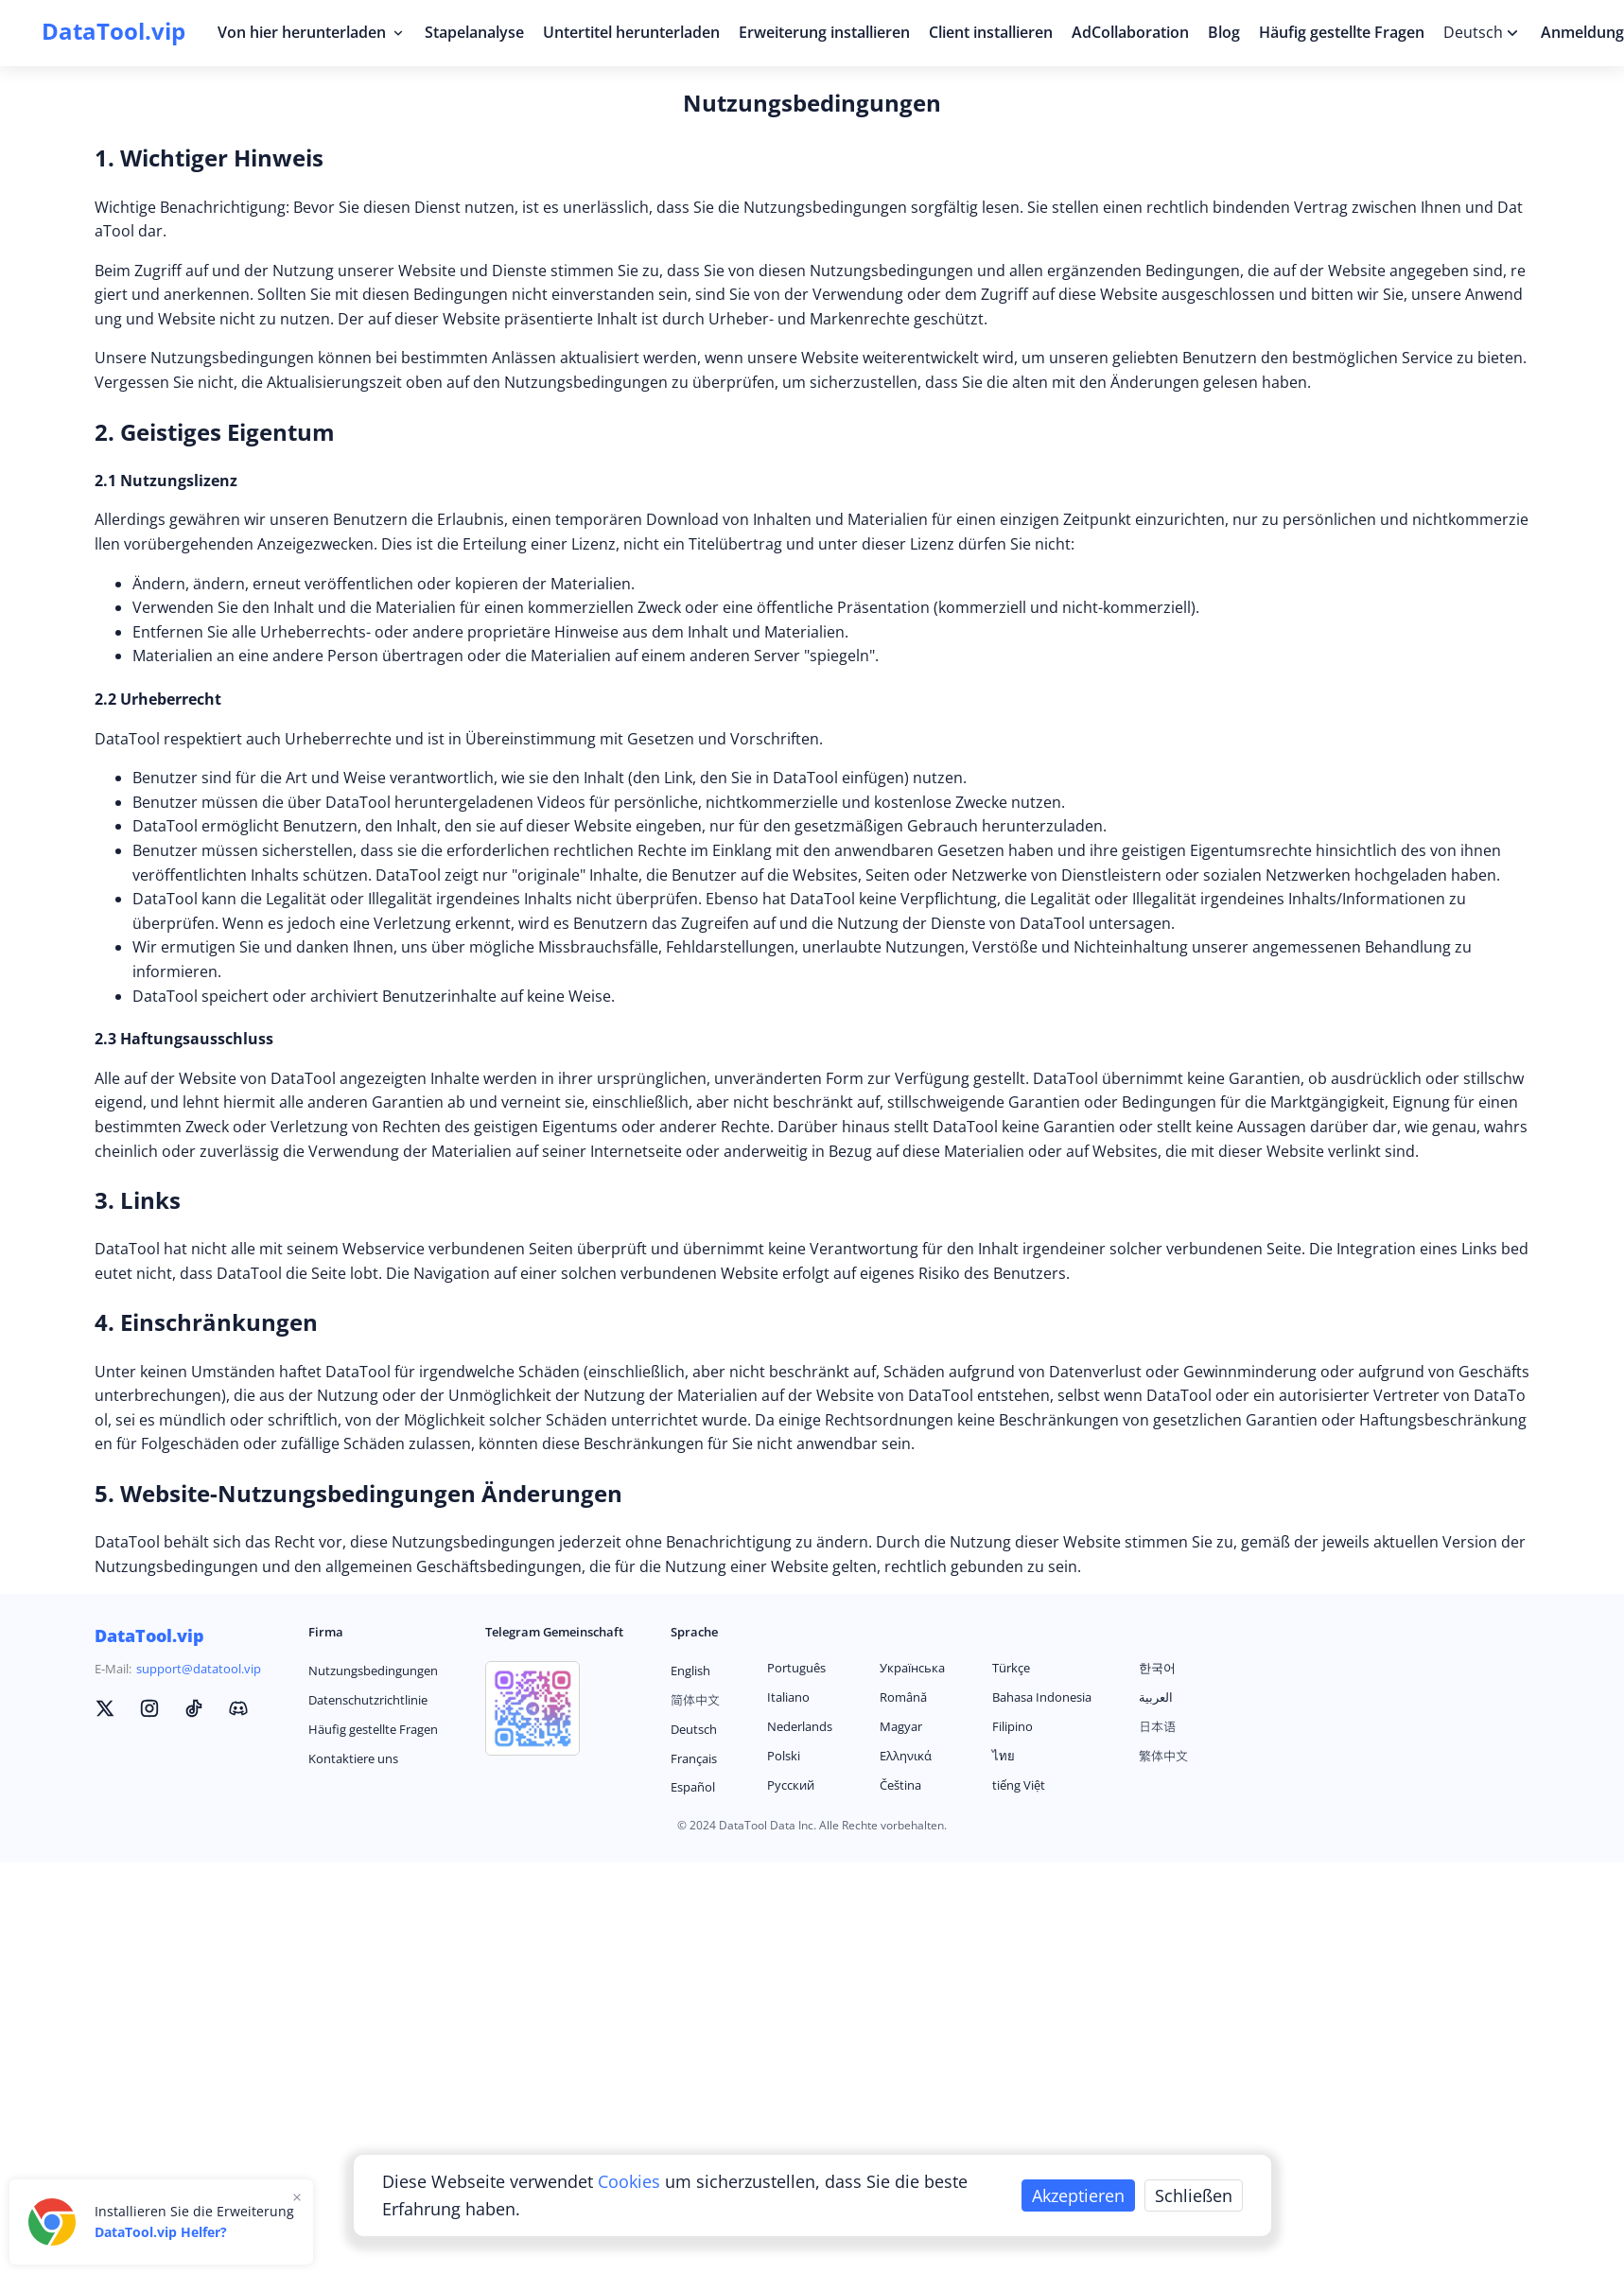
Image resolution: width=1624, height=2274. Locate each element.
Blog (1224, 32)
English (690, 1670)
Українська (912, 1667)
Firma (325, 1631)
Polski (783, 1755)
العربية (1156, 1697)
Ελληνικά (906, 1755)
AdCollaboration (1130, 32)
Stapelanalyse (474, 32)
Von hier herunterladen (312, 32)
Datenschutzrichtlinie (368, 1699)
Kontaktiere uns (353, 1758)
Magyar (901, 1726)
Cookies (631, 2181)
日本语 (1157, 1726)
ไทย (1003, 1755)
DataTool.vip (149, 1635)
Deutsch (694, 1729)
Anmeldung (1582, 32)
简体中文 (695, 1699)
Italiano (788, 1697)
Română (903, 1697)
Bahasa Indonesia (1041, 1697)
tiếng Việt (1018, 1784)
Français (694, 1758)
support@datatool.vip (198, 1668)
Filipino (1012, 1726)
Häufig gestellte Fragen (1341, 32)
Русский (790, 1784)
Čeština (900, 1784)
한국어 (1157, 1667)
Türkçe (1011, 1667)
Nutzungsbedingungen (373, 1670)
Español (693, 1786)
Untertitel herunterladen (631, 32)
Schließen (1193, 2195)
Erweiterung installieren (824, 32)
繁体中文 (1163, 1755)
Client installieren (991, 32)
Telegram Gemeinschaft (554, 1631)
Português (796, 1667)
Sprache (694, 1631)
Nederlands (799, 1726)
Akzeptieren (1078, 2195)
